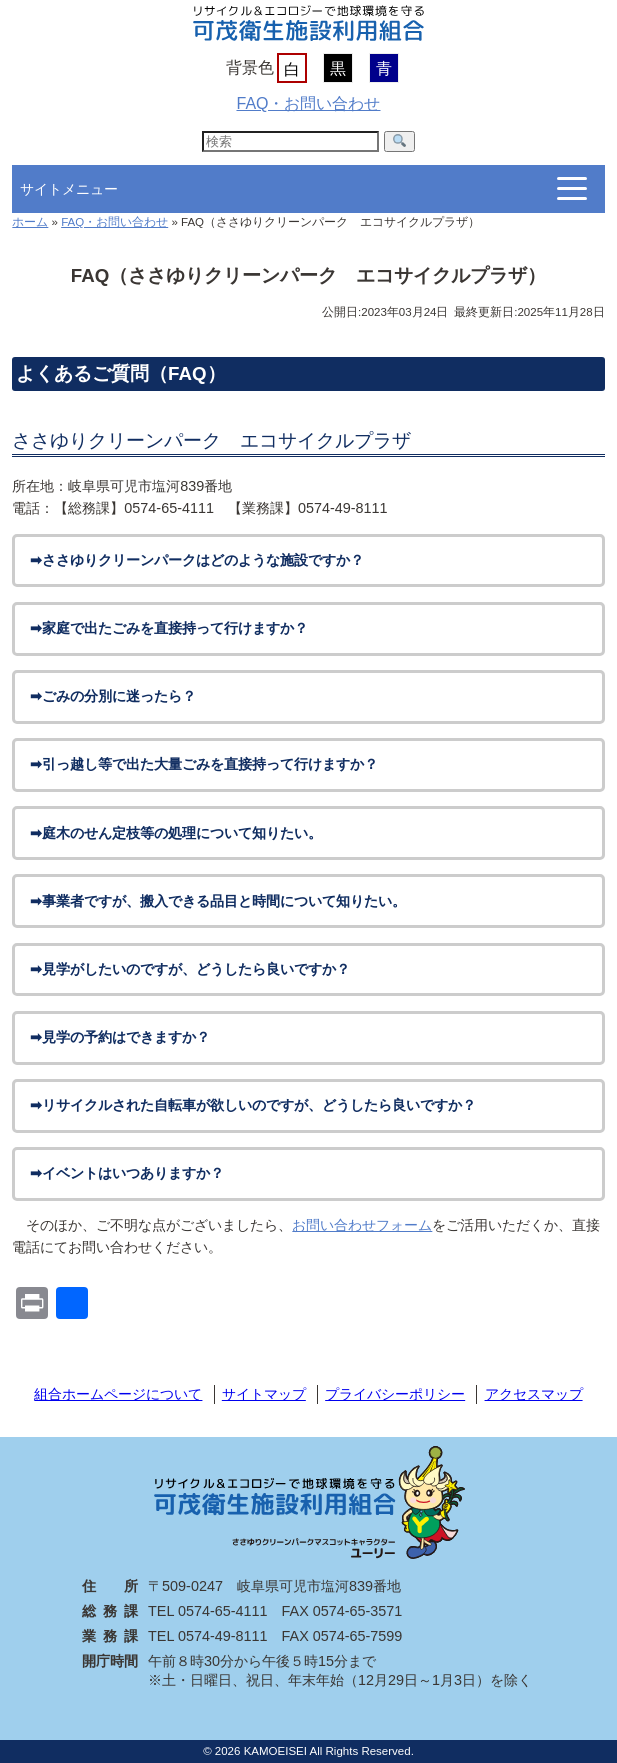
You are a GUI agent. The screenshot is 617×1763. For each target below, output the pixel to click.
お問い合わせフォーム (362, 1225)
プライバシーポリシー (395, 1394)
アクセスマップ (534, 1394)
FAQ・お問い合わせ (308, 103)
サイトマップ (264, 1394)
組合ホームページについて (118, 1394)
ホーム (30, 222)
